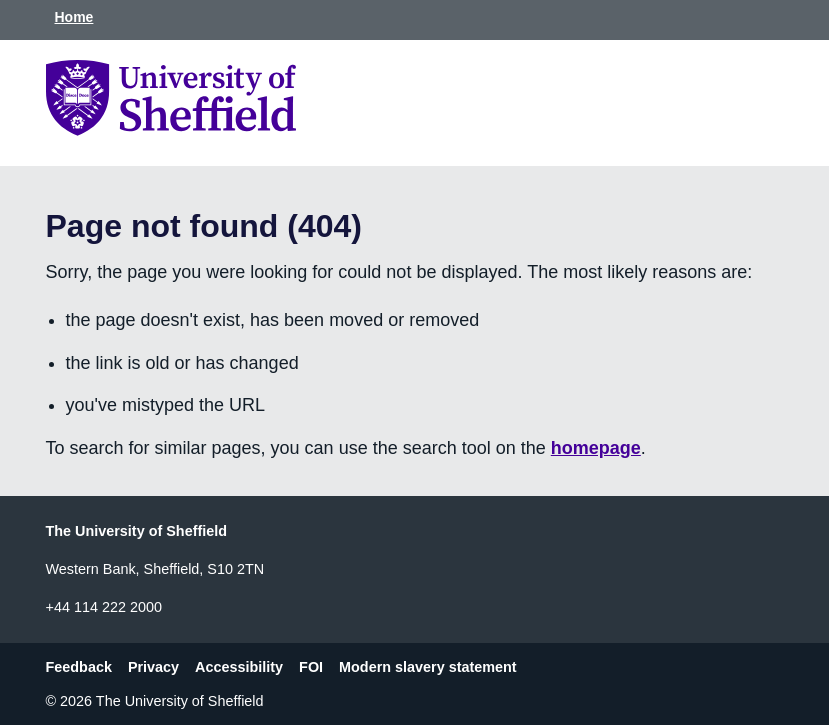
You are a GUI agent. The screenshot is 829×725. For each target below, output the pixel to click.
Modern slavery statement (428, 667)
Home (74, 17)
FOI (311, 667)
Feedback (79, 667)
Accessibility (239, 667)
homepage (596, 448)
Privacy (153, 667)
